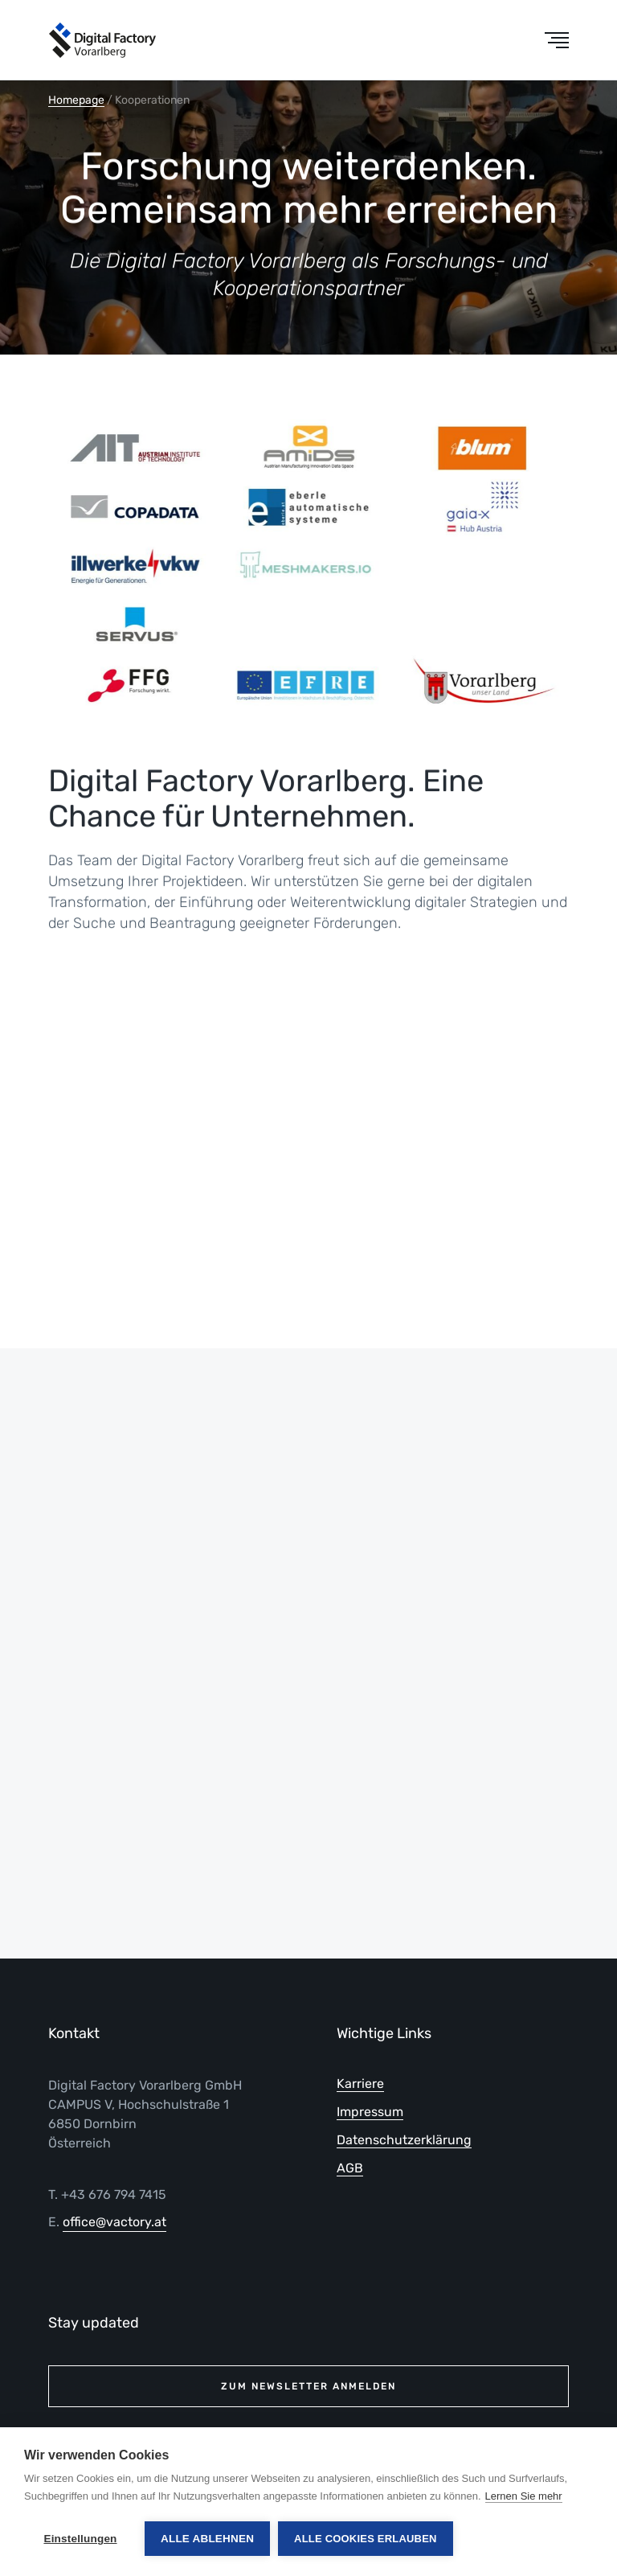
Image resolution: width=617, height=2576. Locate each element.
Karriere (360, 2083)
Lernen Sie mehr (523, 2496)
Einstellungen (79, 2539)
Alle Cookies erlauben (365, 2539)
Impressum (370, 2111)
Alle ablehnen (207, 2539)
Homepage (76, 100)
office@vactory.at (114, 2221)
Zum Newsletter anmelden (308, 2386)
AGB (350, 2168)
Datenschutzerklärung (404, 2139)
